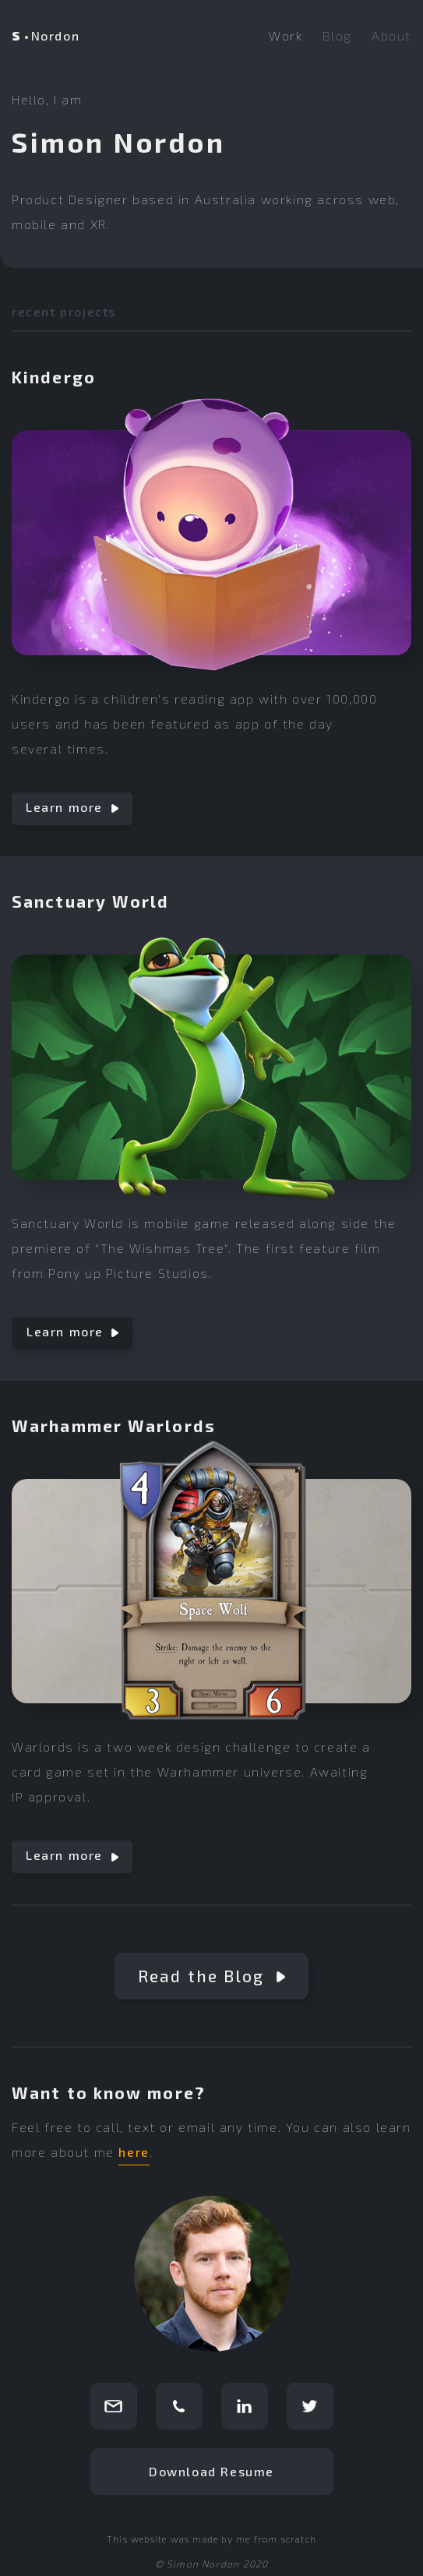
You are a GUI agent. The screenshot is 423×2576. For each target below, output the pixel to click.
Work (285, 35)
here (133, 2151)
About (391, 35)
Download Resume (211, 2471)
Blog (337, 35)
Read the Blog (211, 1975)
